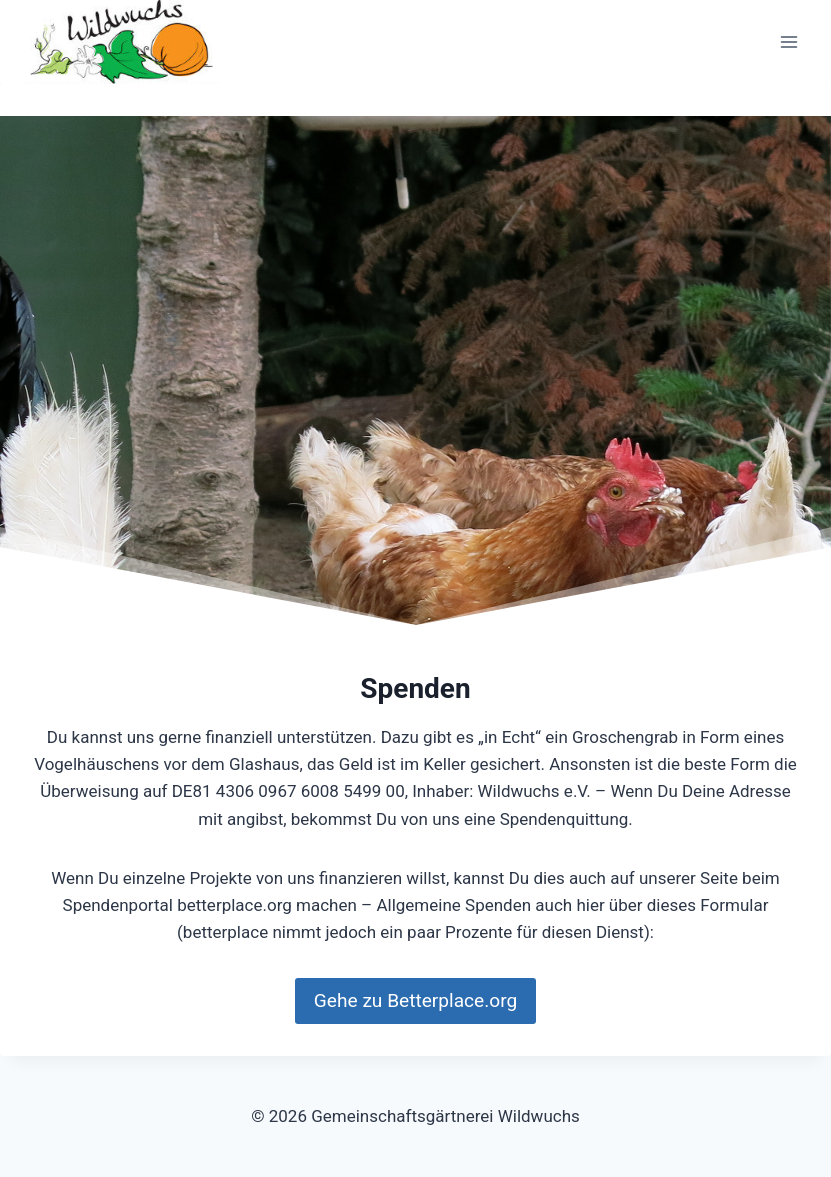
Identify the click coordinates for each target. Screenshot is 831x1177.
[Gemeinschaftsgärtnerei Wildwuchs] (124, 42)
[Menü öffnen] (788, 42)
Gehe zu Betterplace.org (415, 1000)
